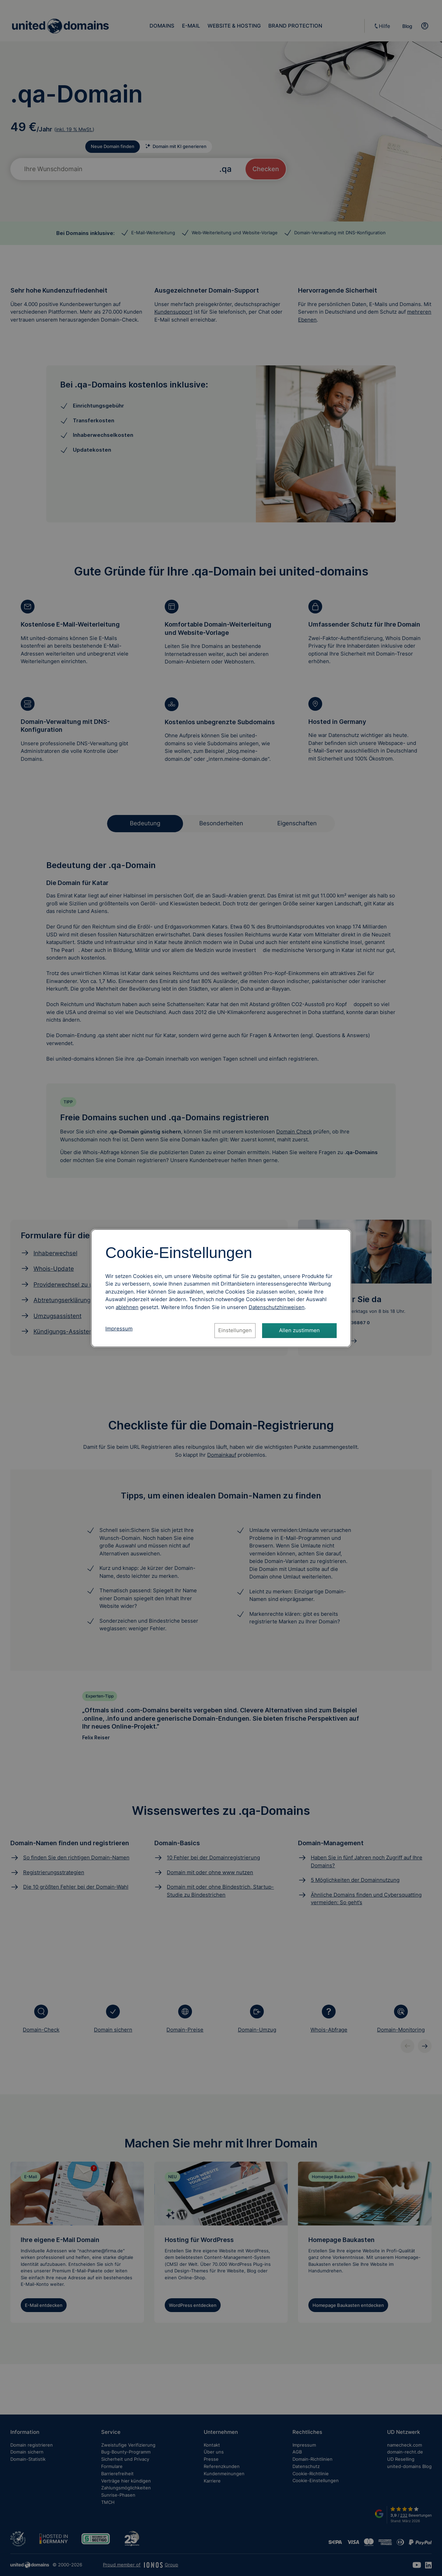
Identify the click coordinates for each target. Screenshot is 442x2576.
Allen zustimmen (299, 1330)
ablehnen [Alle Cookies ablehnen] (127, 1307)
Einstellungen (235, 1330)
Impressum (119, 1328)
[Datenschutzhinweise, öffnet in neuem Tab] (277, 1307)
